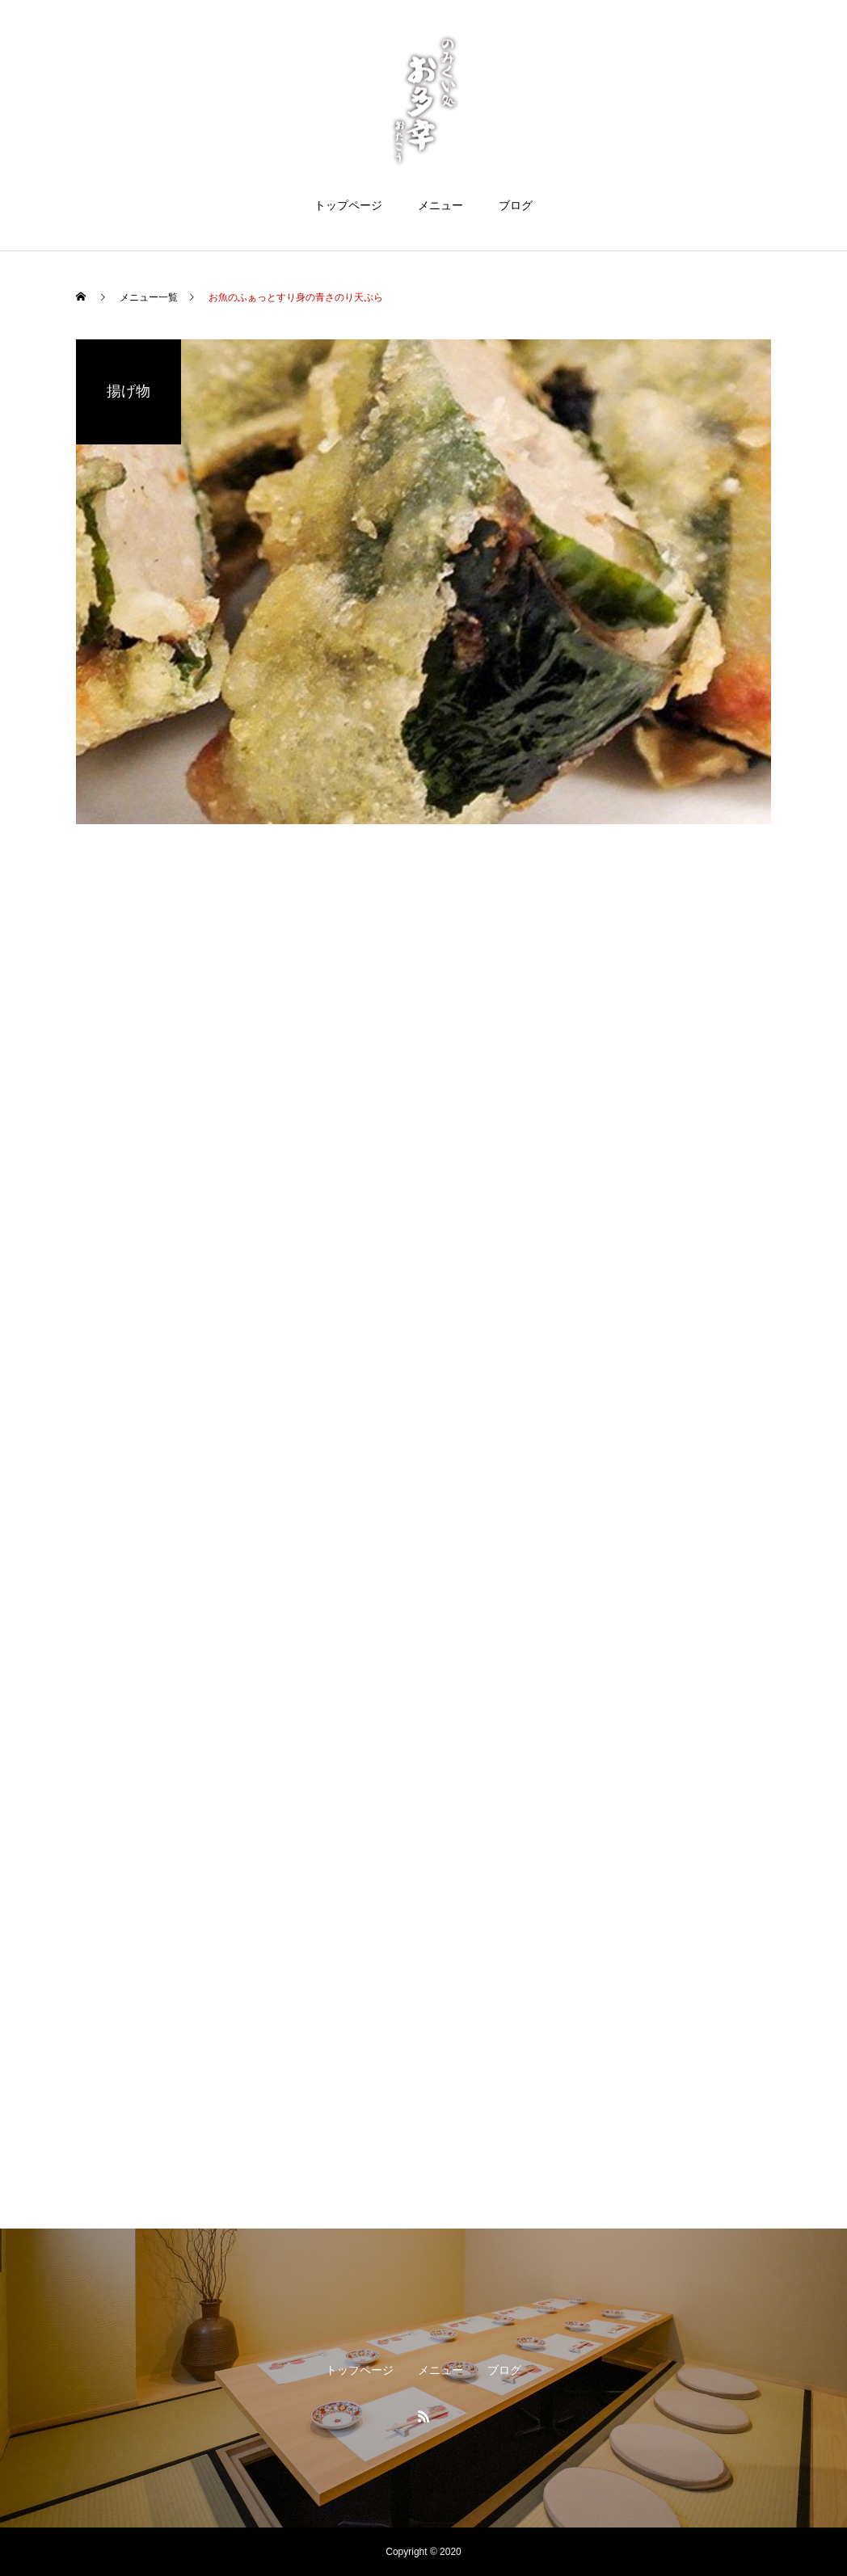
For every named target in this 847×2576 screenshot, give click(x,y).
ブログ (516, 205)
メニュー (440, 205)
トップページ (348, 205)
